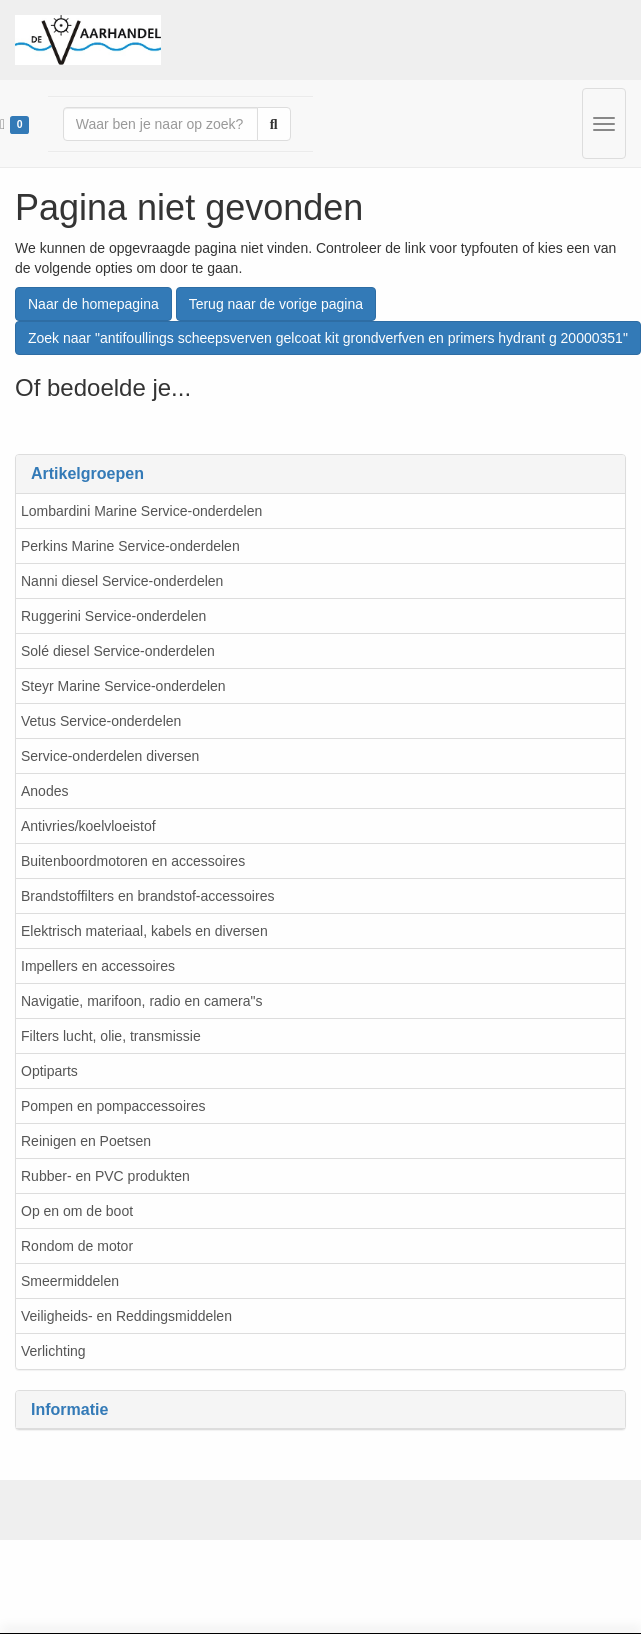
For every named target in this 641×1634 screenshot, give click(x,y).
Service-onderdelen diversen (110, 756)
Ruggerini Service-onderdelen (113, 616)
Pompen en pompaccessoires (113, 1106)
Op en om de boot (77, 1211)
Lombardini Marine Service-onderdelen (141, 511)
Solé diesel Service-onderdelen (118, 651)
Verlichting (53, 1351)
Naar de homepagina (93, 304)
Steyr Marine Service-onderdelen (123, 686)
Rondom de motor (77, 1246)
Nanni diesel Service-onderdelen (122, 581)
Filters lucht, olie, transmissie (111, 1036)
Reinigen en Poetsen (86, 1141)
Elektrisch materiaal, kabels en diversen (144, 931)
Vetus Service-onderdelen (101, 721)
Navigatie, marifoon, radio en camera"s (142, 1001)
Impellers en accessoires (98, 966)
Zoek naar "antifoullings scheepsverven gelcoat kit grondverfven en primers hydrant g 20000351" (328, 338)
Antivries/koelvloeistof (88, 826)
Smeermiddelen (70, 1281)
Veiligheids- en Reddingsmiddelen (126, 1316)
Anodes (44, 791)
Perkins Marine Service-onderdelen (130, 546)
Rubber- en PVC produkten (105, 1176)
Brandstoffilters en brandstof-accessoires (147, 896)
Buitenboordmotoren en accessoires (133, 861)
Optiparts (49, 1071)
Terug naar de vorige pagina (276, 304)
